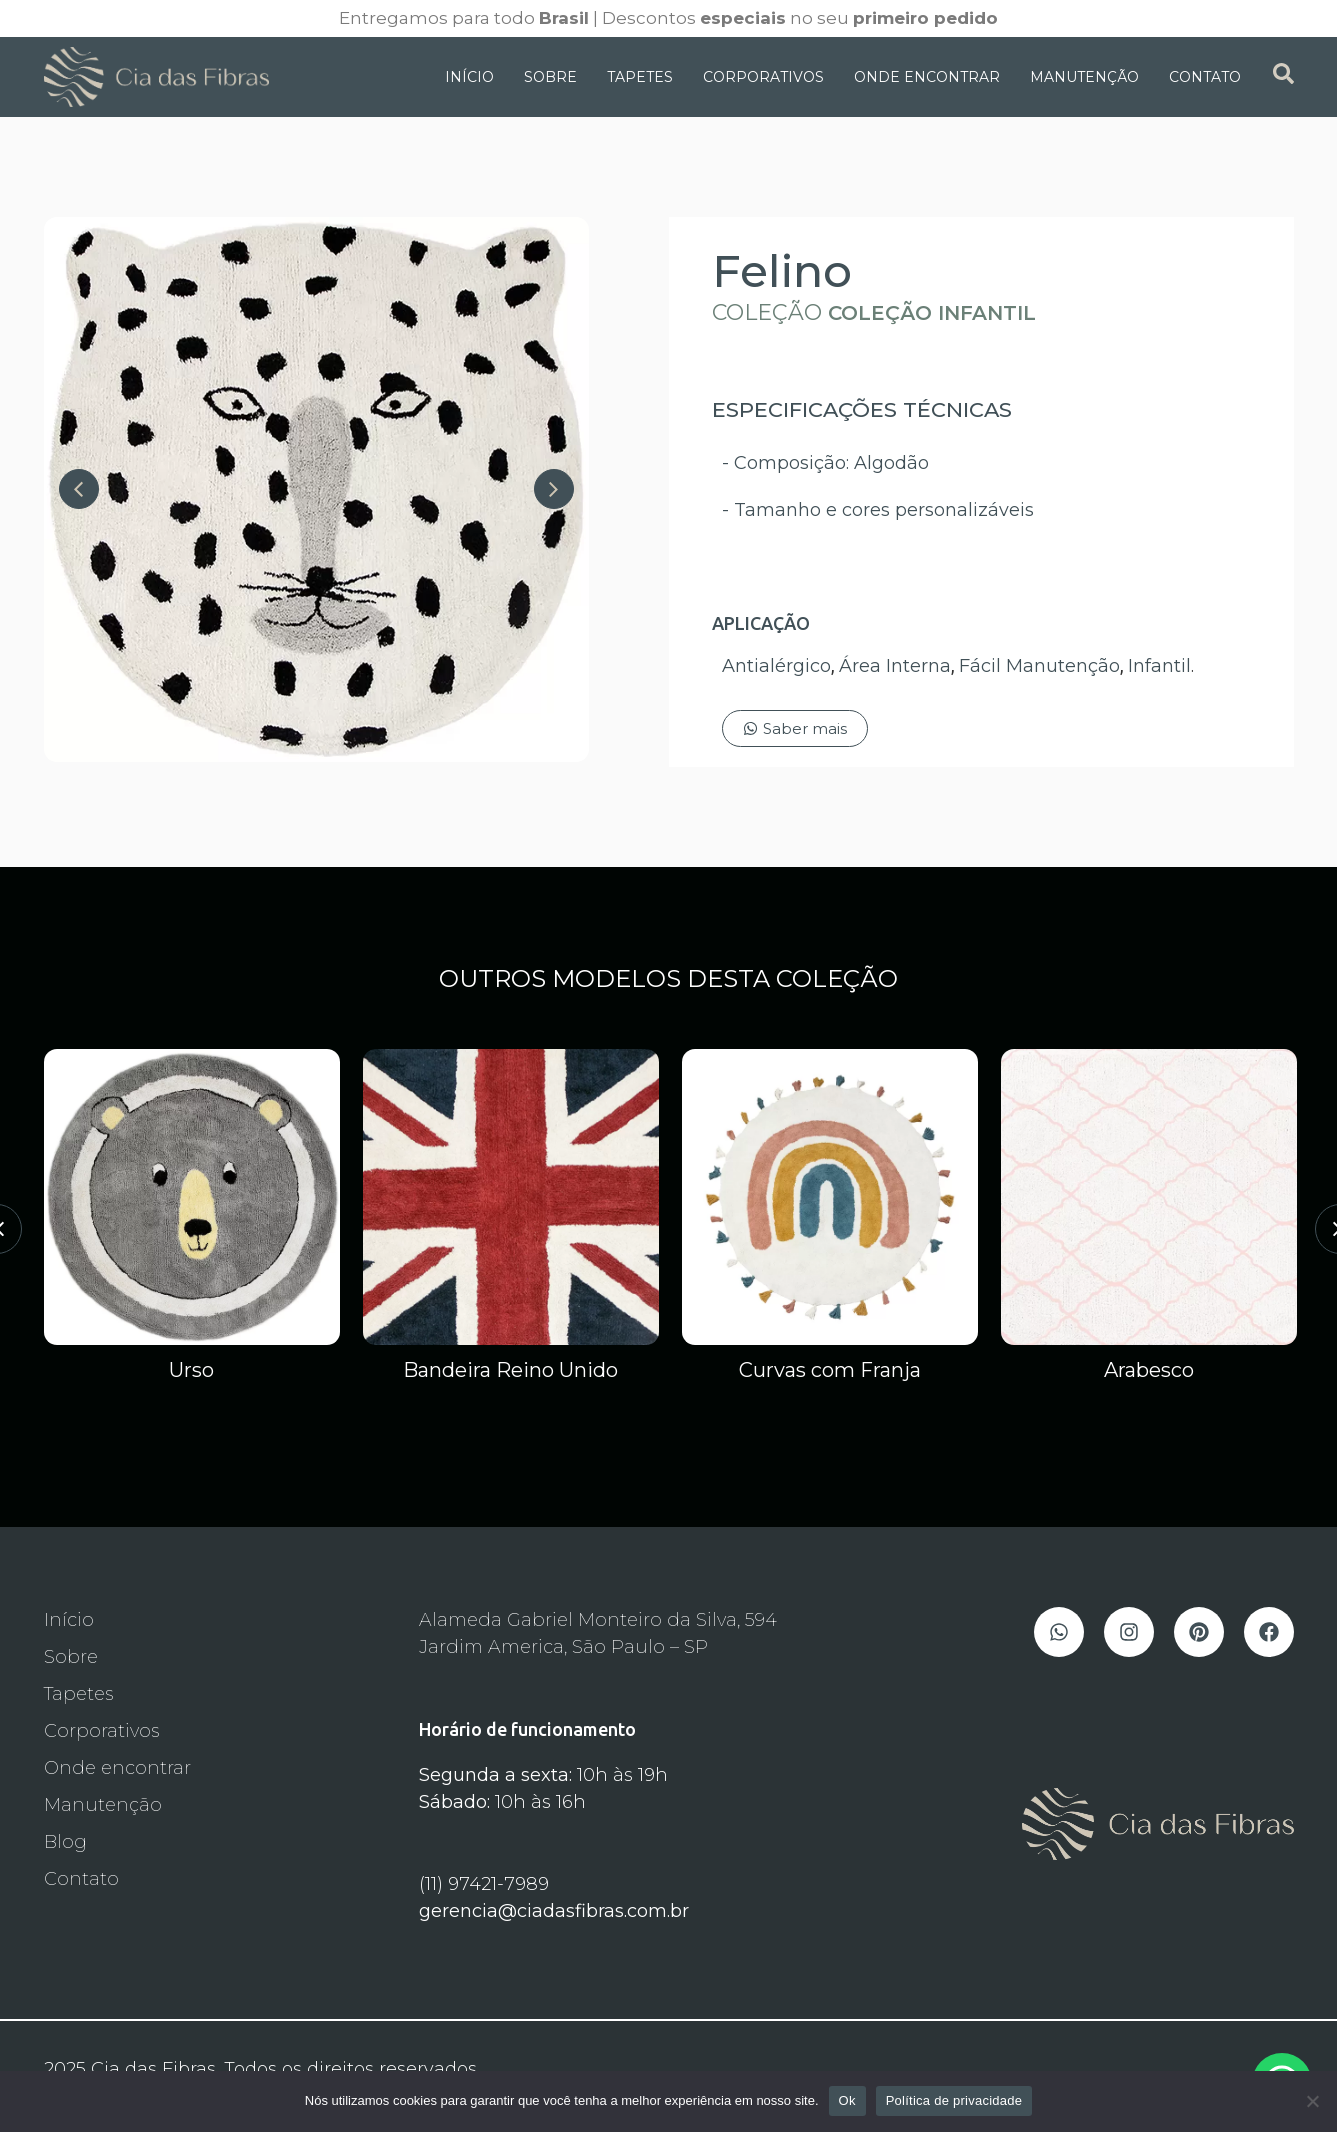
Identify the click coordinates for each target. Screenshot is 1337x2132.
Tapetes (640, 77)
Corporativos (763, 77)
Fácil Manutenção (1039, 666)
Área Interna (895, 666)
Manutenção (1084, 77)
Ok (847, 2100)
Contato (1205, 77)
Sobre (550, 77)
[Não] (1312, 2101)
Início (469, 77)
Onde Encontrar (927, 77)
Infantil (1159, 666)
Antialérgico (776, 666)
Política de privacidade (954, 2100)
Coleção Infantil (932, 313)
